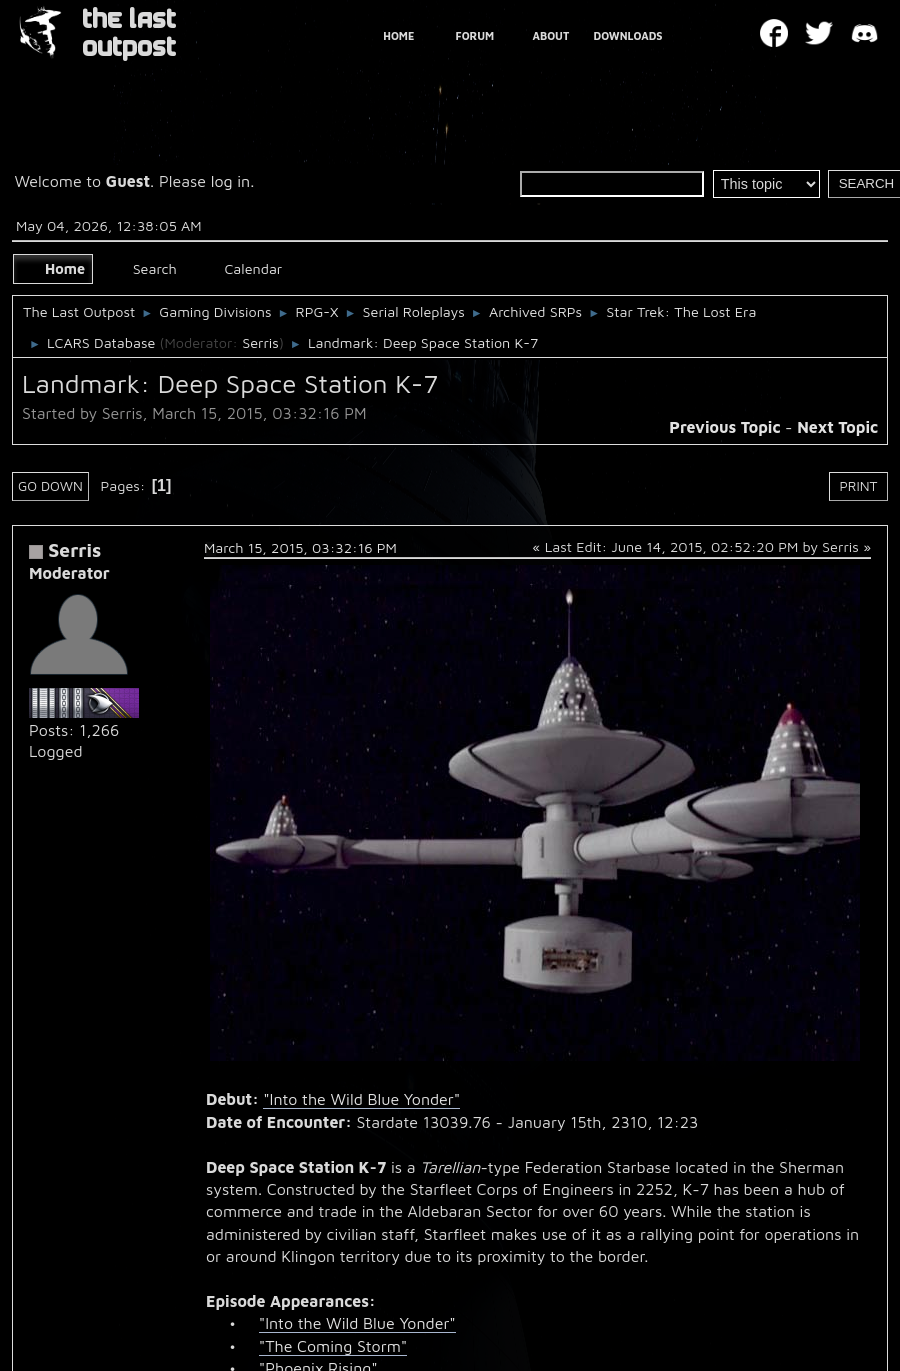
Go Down (50, 486)
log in (231, 181)
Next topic (837, 427)
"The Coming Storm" (333, 1346)
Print (859, 486)
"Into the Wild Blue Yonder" (361, 1099)
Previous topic (724, 427)
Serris (260, 342)
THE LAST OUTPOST (129, 33)
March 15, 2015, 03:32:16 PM (300, 547)
